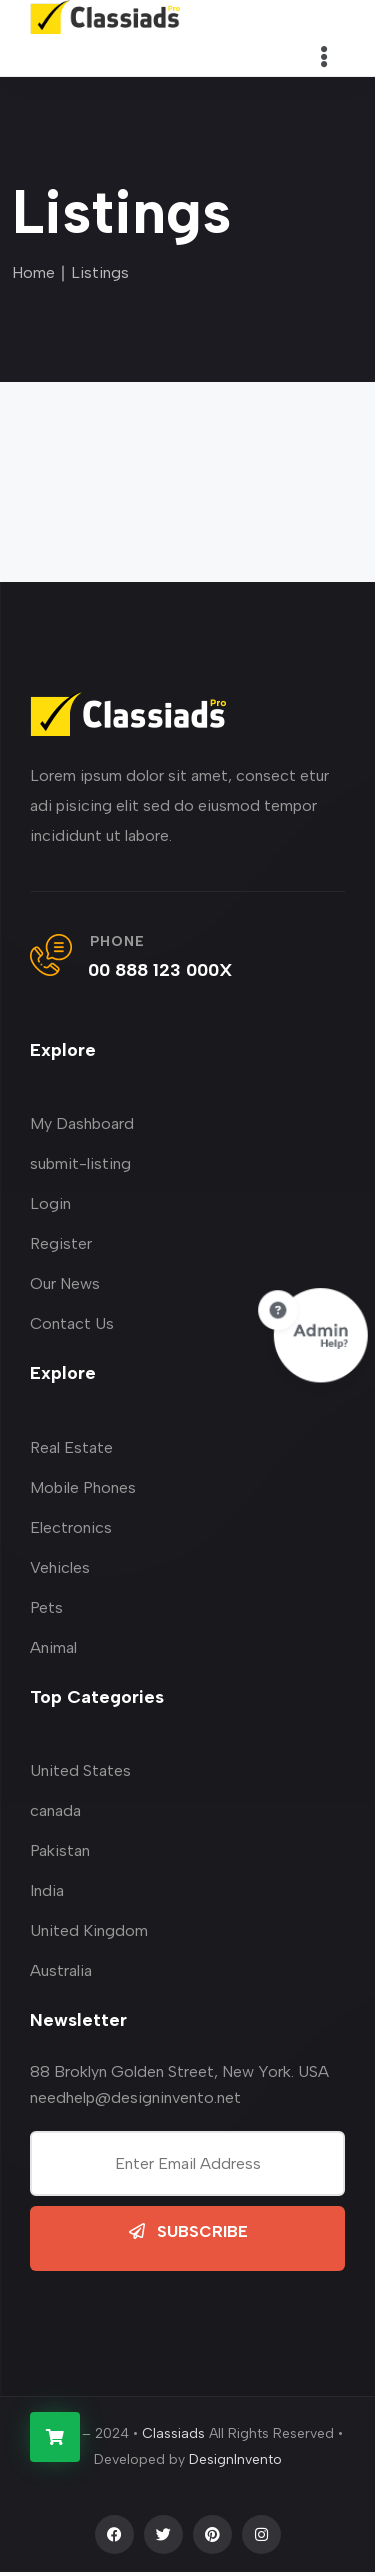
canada (55, 1810)
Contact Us (72, 1323)
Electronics (71, 1527)
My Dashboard (82, 1123)
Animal (53, 1647)
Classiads (173, 2433)
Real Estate (71, 1447)
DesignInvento (235, 2459)
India (47, 1890)
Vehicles (60, 1567)
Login (50, 1203)
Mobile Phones (83, 1487)
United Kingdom (89, 1930)
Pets (46, 1607)
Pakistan (60, 1850)
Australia (61, 1970)
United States (80, 1770)
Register (61, 1243)
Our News (65, 1283)
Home (33, 272)
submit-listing (80, 1163)
